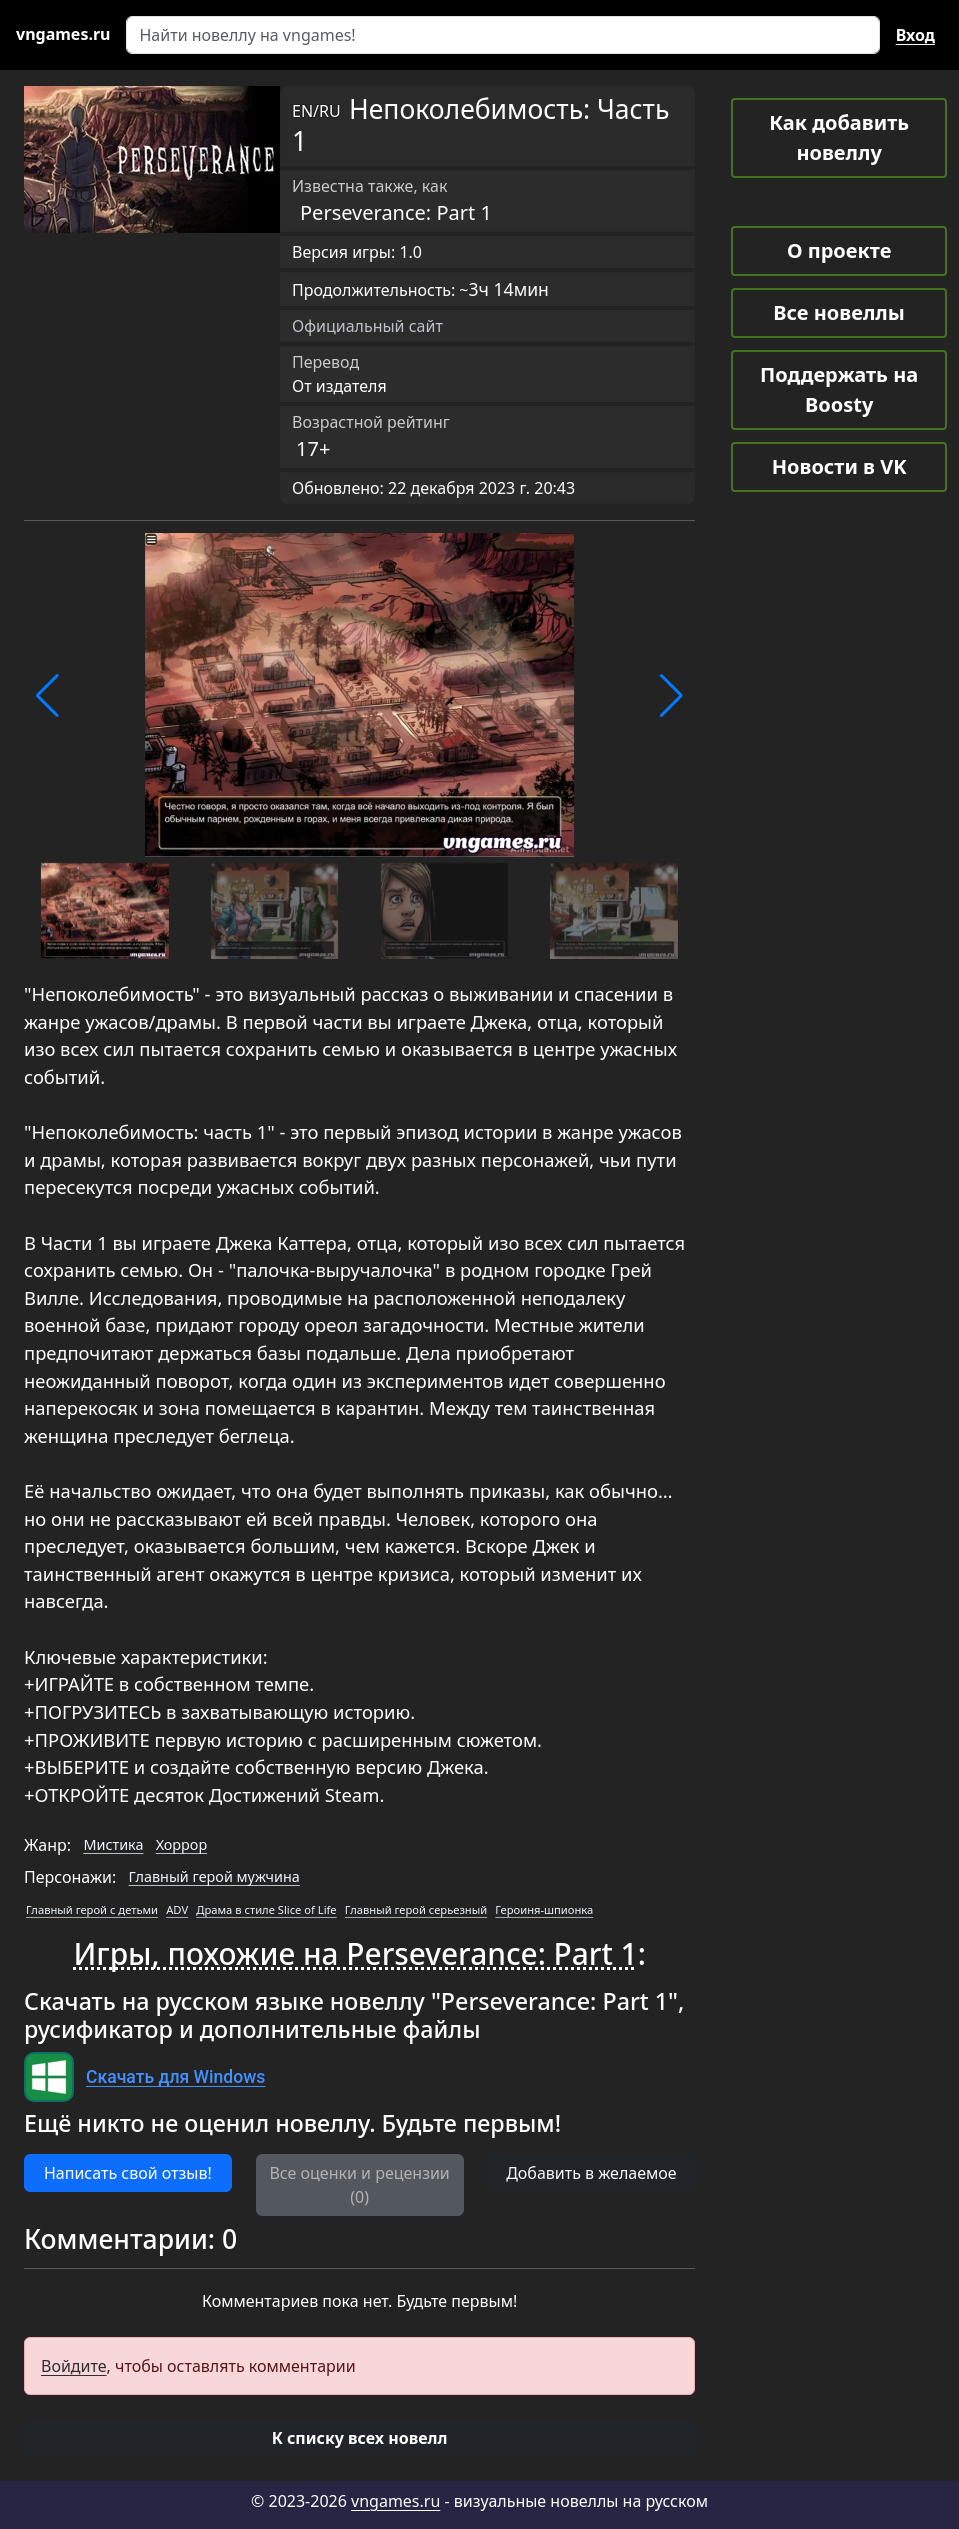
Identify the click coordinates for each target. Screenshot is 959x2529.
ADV (177, 1909)
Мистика (113, 1844)
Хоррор (182, 1844)
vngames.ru (395, 2501)
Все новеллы (839, 312)
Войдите (74, 2366)
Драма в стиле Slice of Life (266, 1909)
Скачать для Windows (175, 2077)
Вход (915, 35)
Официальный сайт (367, 326)
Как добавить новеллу (839, 137)
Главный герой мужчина (214, 1876)
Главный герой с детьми (92, 1909)
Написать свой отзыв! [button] (128, 2173)
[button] (47, 696)
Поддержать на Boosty (839, 389)
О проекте (839, 250)
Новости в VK (839, 466)
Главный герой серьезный (416, 1909)
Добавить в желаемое (591, 2173)
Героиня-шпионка (544, 1909)
